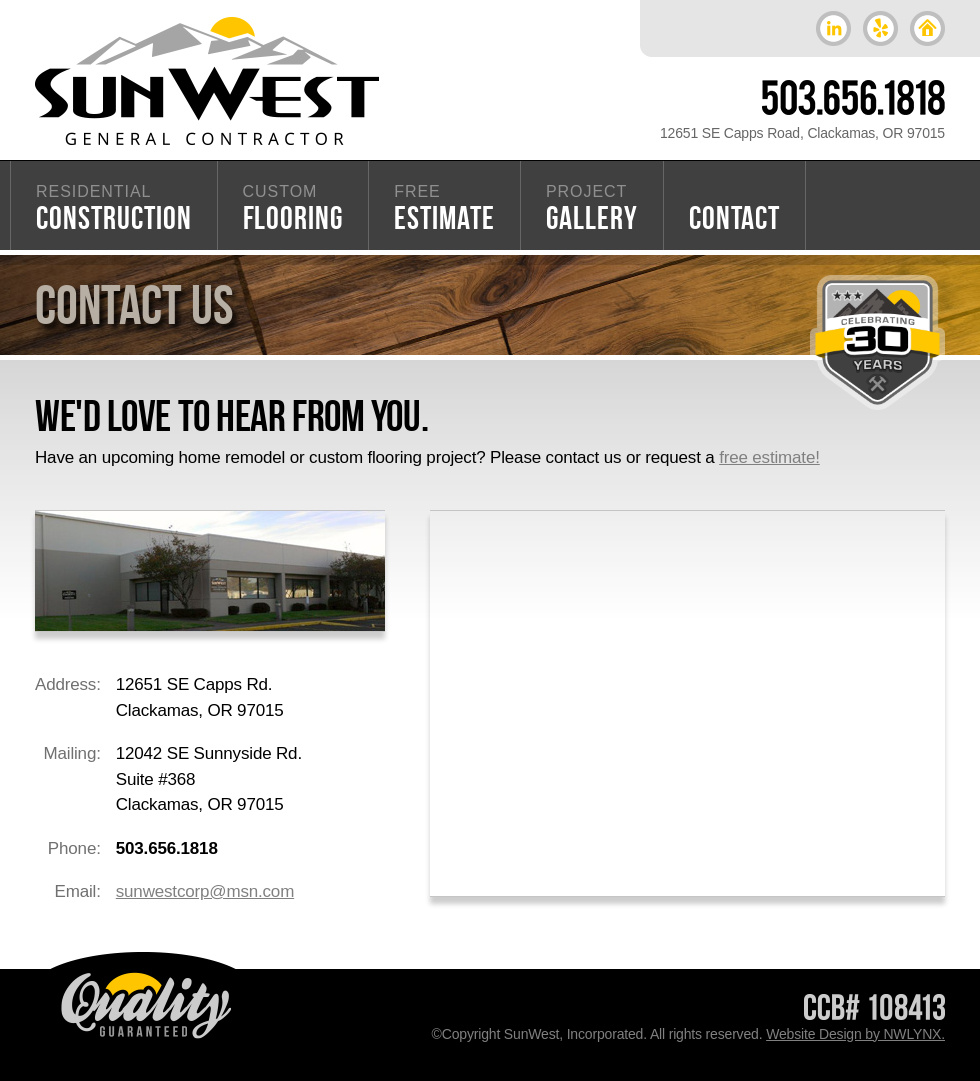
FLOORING (293, 209)
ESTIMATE (444, 209)
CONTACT (735, 217)
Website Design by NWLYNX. (855, 1034)
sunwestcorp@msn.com (205, 891)
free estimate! (769, 457)
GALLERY (592, 209)
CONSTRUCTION (114, 209)
